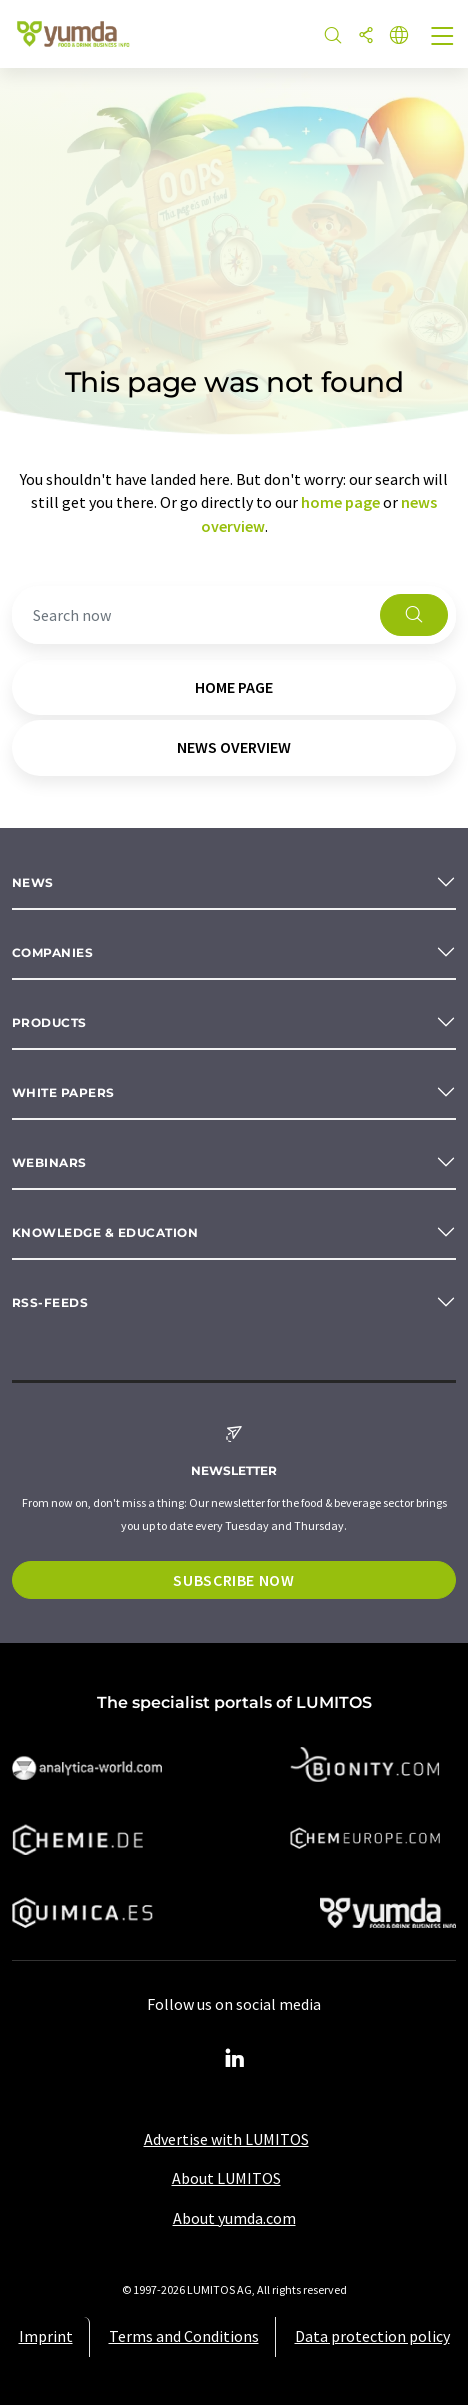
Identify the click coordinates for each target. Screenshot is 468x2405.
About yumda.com (234, 2218)
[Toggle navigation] (443, 38)
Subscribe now (233, 1580)
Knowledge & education (105, 1232)
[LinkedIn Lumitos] (234, 2059)
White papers (63, 1092)
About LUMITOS (226, 2178)
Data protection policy (372, 2336)
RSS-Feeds (50, 1302)
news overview (234, 747)
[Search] (333, 36)
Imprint (46, 2336)
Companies (52, 952)
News (33, 882)
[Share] (366, 36)
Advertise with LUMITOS (226, 2139)
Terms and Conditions (184, 2336)
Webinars (49, 1162)
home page (340, 502)
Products (49, 1022)
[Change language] (399, 36)
